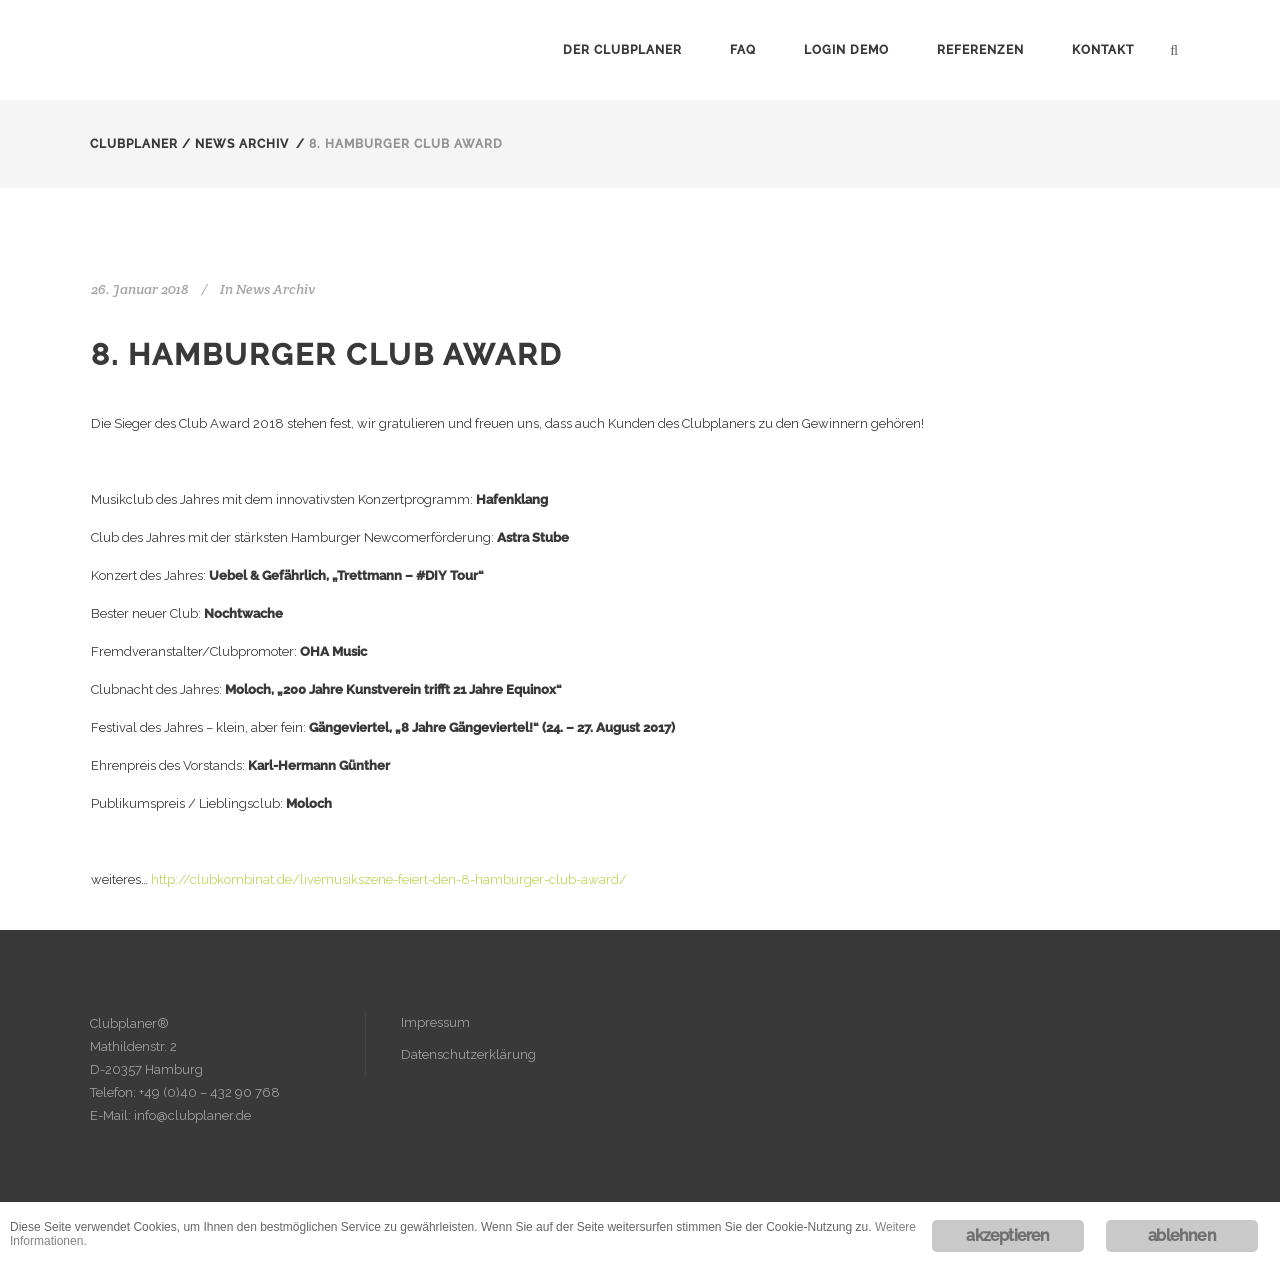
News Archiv (242, 144)
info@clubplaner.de (192, 1115)
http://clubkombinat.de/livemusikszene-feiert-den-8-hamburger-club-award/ (389, 879)
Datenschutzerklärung (468, 1054)
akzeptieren (1007, 1235)
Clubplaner (134, 144)
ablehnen (1182, 1235)
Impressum (435, 1022)
